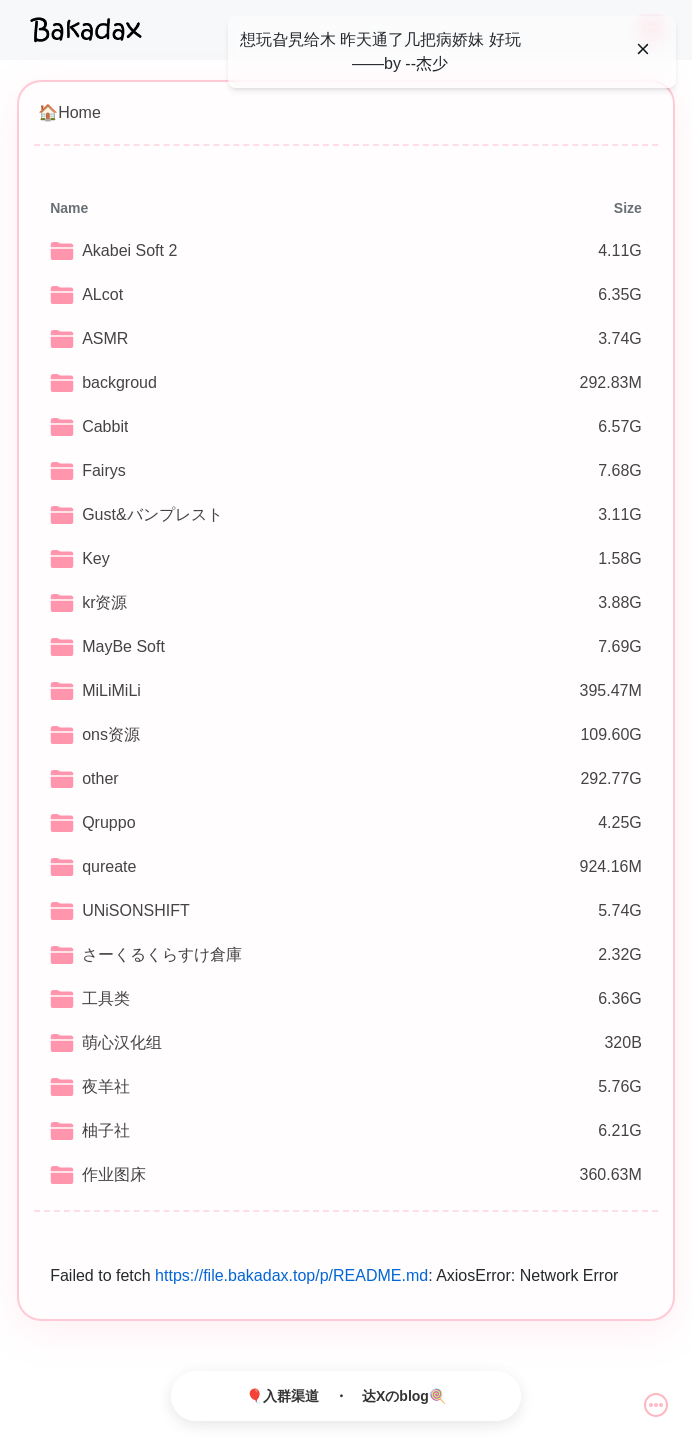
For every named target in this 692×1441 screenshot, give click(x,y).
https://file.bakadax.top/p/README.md (291, 1275)
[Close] (643, 49)
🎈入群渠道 (282, 1396)
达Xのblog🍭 (404, 1396)
